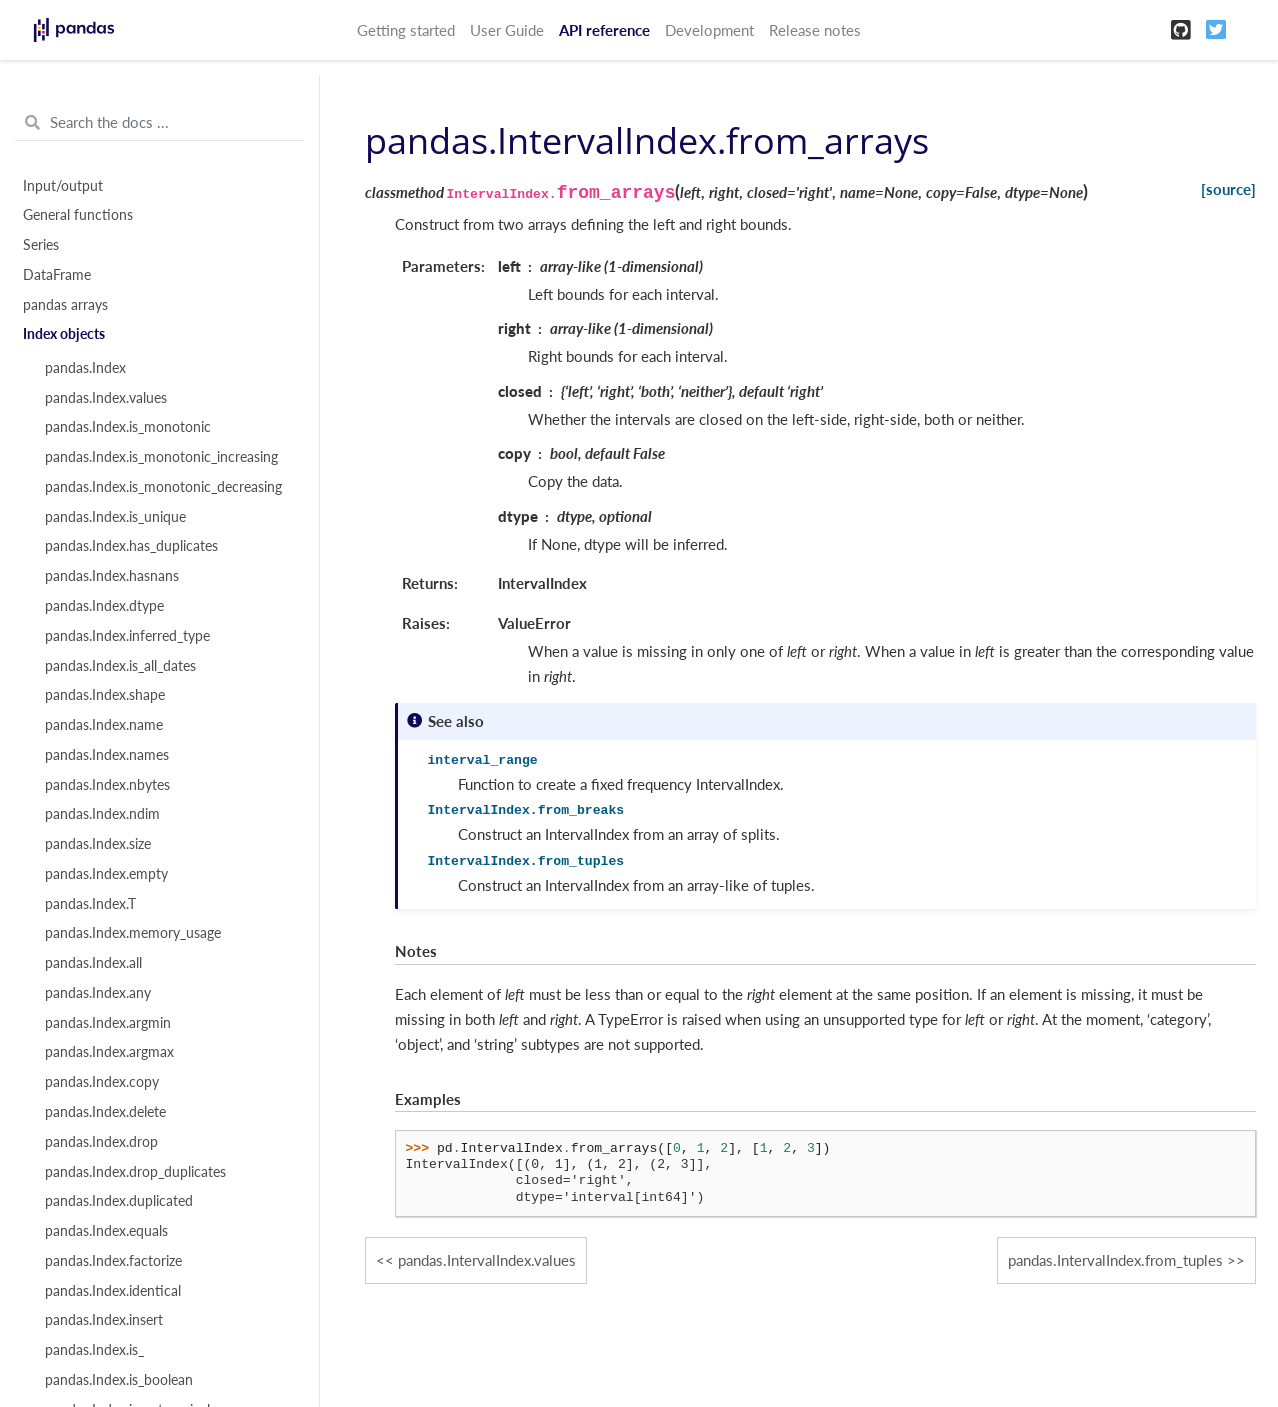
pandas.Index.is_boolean (119, 1380)
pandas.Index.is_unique (115, 517)
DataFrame (57, 275)
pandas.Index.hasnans (112, 576)
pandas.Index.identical (113, 1291)
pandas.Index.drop (101, 1142)
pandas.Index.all (93, 963)
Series (41, 245)
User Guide (507, 30)
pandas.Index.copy (102, 1082)
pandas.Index (85, 368)
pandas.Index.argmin (108, 1023)
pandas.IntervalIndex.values (487, 1260)
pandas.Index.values (106, 398)
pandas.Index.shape (105, 695)
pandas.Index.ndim (102, 814)
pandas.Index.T (90, 904)
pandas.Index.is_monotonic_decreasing (163, 487)
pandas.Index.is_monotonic (128, 427)
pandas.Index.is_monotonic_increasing (161, 457)
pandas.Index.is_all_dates (120, 666)
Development (709, 30)
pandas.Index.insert (104, 1320)
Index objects (64, 334)
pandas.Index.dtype (104, 606)
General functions (78, 215)
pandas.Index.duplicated (119, 1201)
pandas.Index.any (98, 993)
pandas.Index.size (98, 844)
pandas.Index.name (104, 725)
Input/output (63, 186)
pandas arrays (65, 305)
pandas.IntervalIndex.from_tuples (1115, 1260)
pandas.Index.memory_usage (133, 933)
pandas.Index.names (107, 755)
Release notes (815, 30)
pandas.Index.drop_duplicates (135, 1172)
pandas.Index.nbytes (107, 785)
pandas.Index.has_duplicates (131, 546)
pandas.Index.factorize (113, 1261)
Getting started (406, 30)
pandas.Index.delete (105, 1112)
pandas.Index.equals (106, 1231)
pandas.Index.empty (106, 874)
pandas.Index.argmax (109, 1052)
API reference (604, 30)
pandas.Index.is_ (94, 1350)
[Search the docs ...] (159, 123)
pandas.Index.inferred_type (127, 636)
